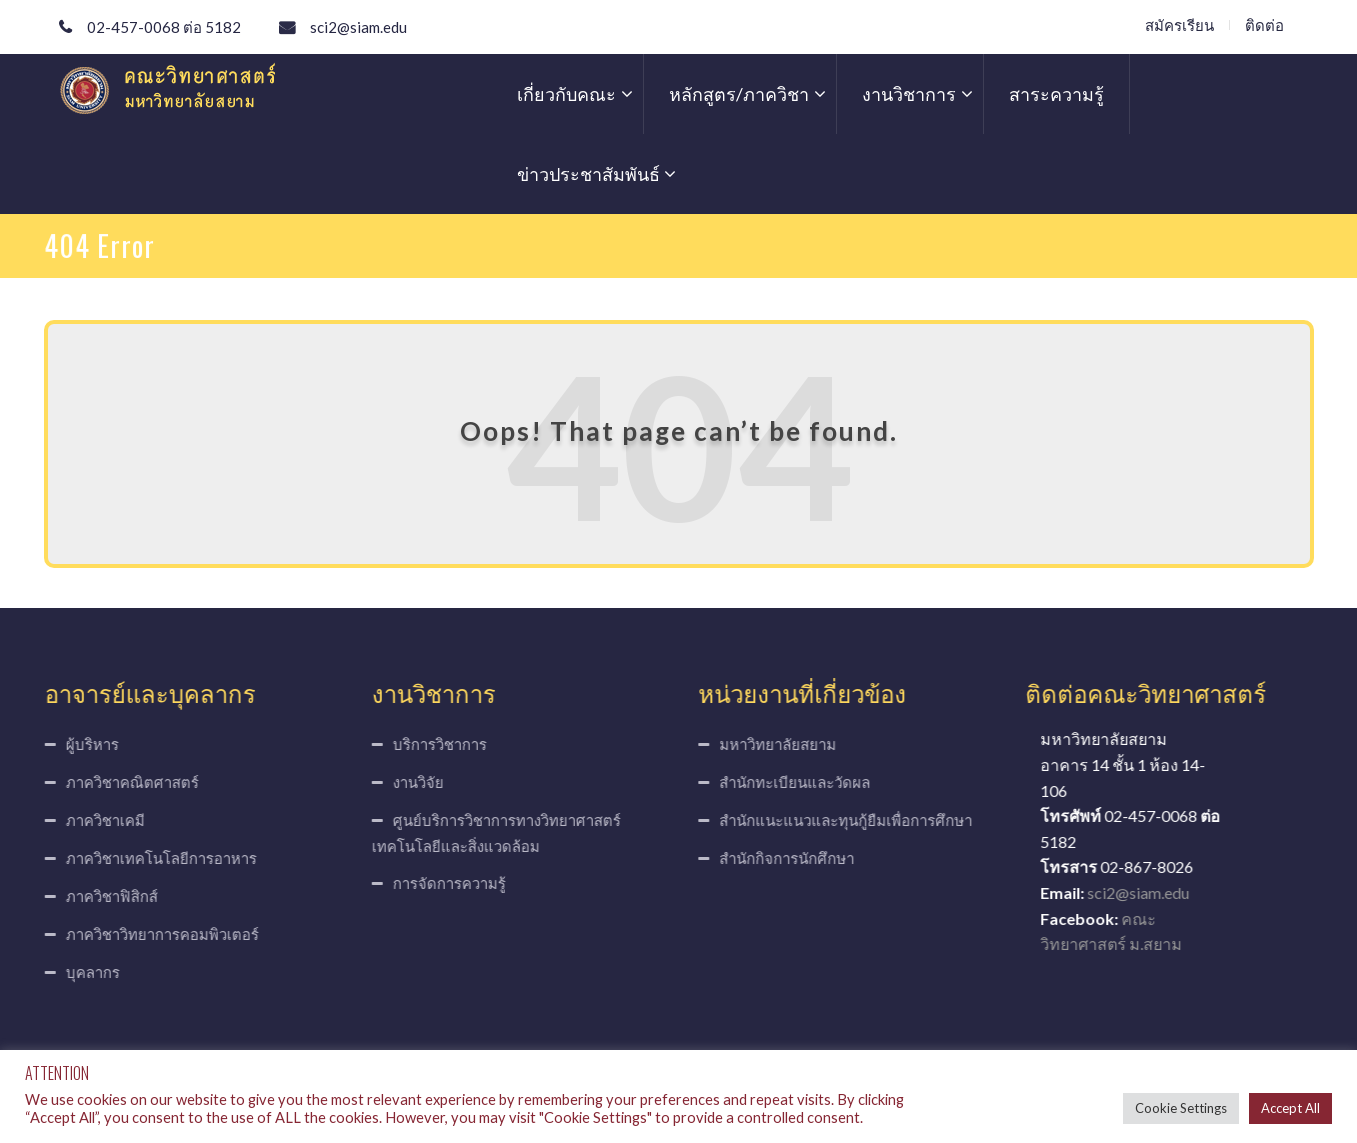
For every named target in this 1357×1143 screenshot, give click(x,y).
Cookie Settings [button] (1181, 1108)
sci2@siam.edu (358, 27)
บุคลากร (87, 972)
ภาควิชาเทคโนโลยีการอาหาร (155, 858)
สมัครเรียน (1179, 25)
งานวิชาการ (909, 94)
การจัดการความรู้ (443, 883)
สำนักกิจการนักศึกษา (792, 858)
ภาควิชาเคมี (99, 820)
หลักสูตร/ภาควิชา (739, 94)
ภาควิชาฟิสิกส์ (106, 896)
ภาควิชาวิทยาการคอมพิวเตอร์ (156, 934)
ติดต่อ (1264, 25)
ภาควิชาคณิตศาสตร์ (126, 782)
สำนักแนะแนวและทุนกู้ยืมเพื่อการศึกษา (851, 820)
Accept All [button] (1290, 1108)
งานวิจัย (412, 782)
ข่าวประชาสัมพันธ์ (588, 174)
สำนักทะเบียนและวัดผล (800, 782)
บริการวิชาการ (434, 744)
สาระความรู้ (1056, 94)
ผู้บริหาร (86, 744)
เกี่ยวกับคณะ (566, 94)
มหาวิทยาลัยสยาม (783, 744)
